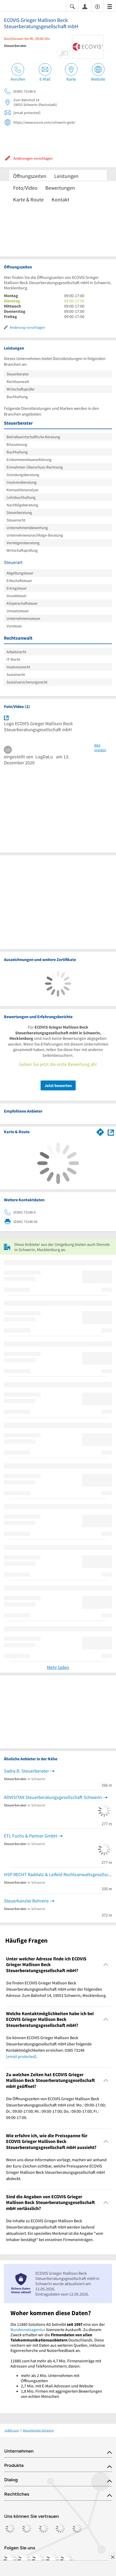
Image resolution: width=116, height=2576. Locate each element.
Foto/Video (25, 187)
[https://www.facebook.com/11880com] (10, 2560)
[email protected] (21, 2056)
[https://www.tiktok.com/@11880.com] (38, 2560)
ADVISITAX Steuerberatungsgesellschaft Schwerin (53, 1797)
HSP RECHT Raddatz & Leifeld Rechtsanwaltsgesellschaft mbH (58, 1874)
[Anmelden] (84, 6)
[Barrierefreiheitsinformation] (97, 6)
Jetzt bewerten (58, 1085)
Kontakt (60, 199)
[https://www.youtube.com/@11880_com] (66, 2560)
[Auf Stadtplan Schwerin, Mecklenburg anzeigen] (111, 1132)
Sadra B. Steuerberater (26, 1771)
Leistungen (66, 176)
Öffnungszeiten (29, 176)
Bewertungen (60, 187)
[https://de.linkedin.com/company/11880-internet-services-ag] (52, 2560)
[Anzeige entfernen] (112, 2557)
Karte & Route (28, 199)
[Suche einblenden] (72, 6)
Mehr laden (58, 1667)
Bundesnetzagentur (27, 2329)
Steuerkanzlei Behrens (26, 1901)
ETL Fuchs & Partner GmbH (30, 1836)
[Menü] (109, 6)
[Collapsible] (106, 1964)
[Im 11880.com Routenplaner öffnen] (100, 1131)
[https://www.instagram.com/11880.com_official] (24, 2560)
